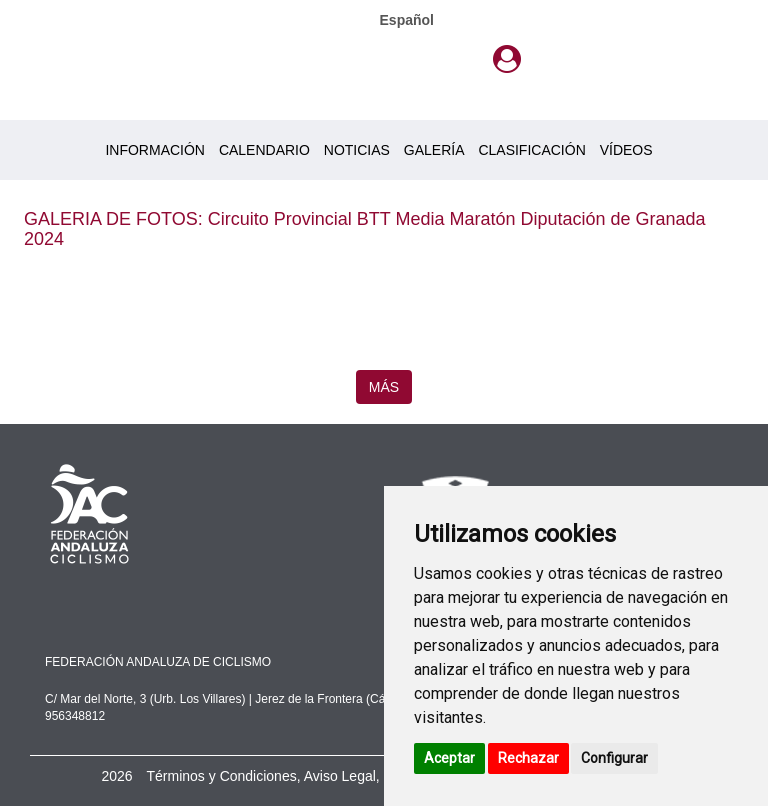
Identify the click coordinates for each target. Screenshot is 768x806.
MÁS (384, 387)
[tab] (507, 59)
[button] (507, 59)
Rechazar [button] (528, 758)
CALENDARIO (264, 150)
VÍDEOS (626, 150)
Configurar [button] (614, 758)
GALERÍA (434, 150)
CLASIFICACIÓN (531, 150)
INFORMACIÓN (155, 150)
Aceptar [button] (449, 758)
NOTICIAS (357, 150)
